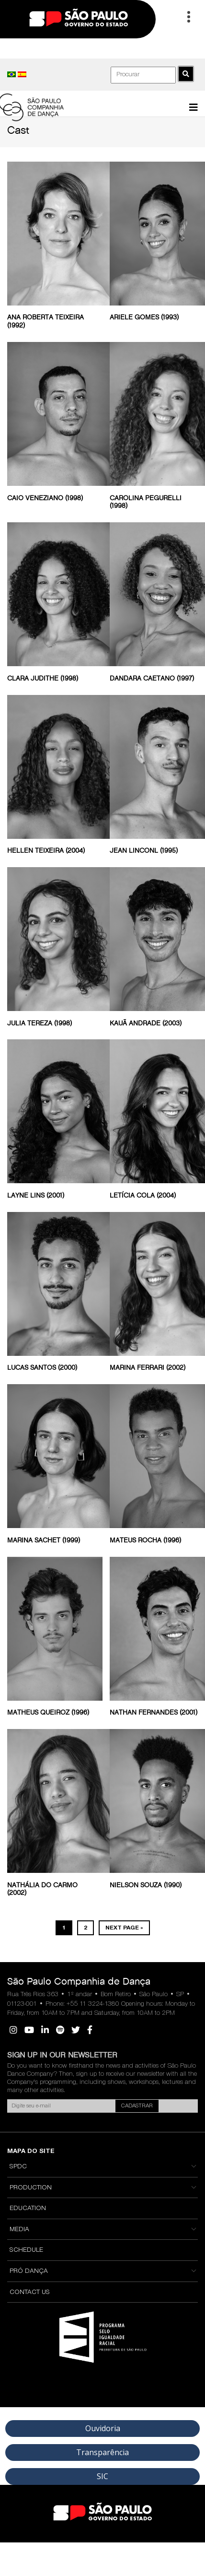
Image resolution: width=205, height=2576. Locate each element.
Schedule (26, 2250)
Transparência (102, 2452)
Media (19, 2230)
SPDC (18, 2167)
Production (31, 2188)
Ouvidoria (102, 2428)
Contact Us (30, 2292)
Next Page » (124, 1927)
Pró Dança (29, 2271)
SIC (102, 2476)
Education (28, 2208)
